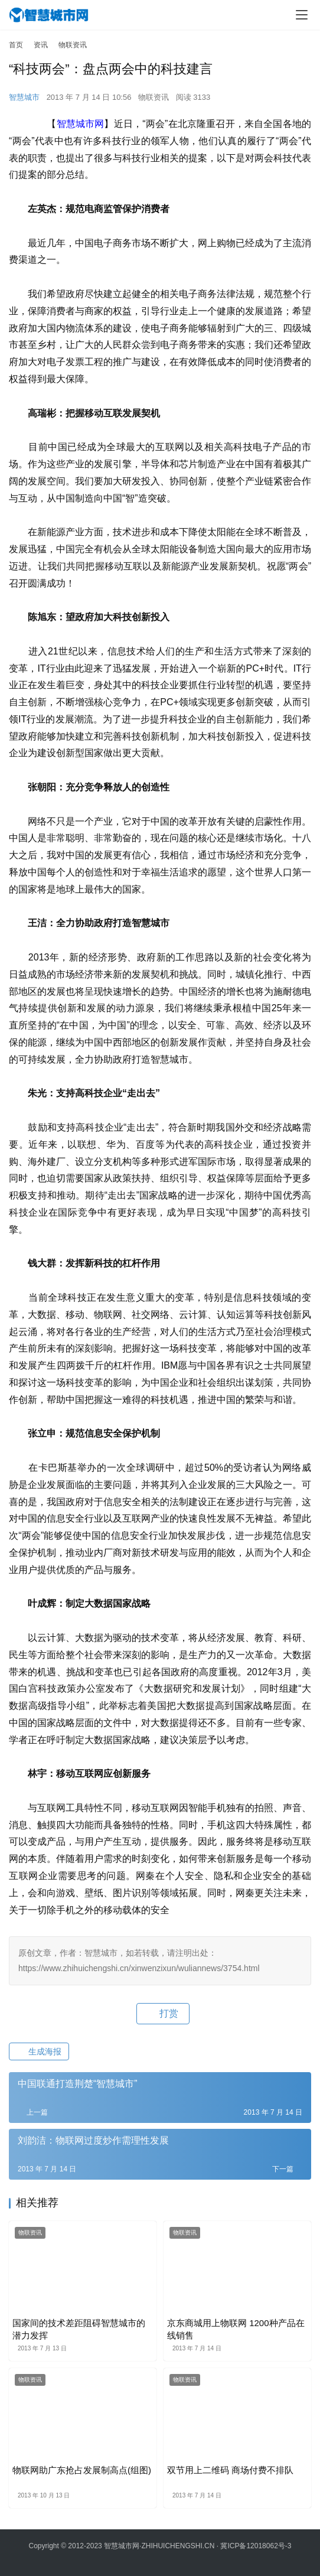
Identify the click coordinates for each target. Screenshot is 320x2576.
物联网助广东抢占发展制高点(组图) (81, 2470)
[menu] (301, 14)
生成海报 (39, 2051)
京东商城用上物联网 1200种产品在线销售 (236, 2329)
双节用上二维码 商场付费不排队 (230, 2470)
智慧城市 (24, 97)
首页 (16, 45)
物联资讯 (153, 97)
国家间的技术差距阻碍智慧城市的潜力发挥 (78, 2329)
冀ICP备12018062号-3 (255, 2546)
